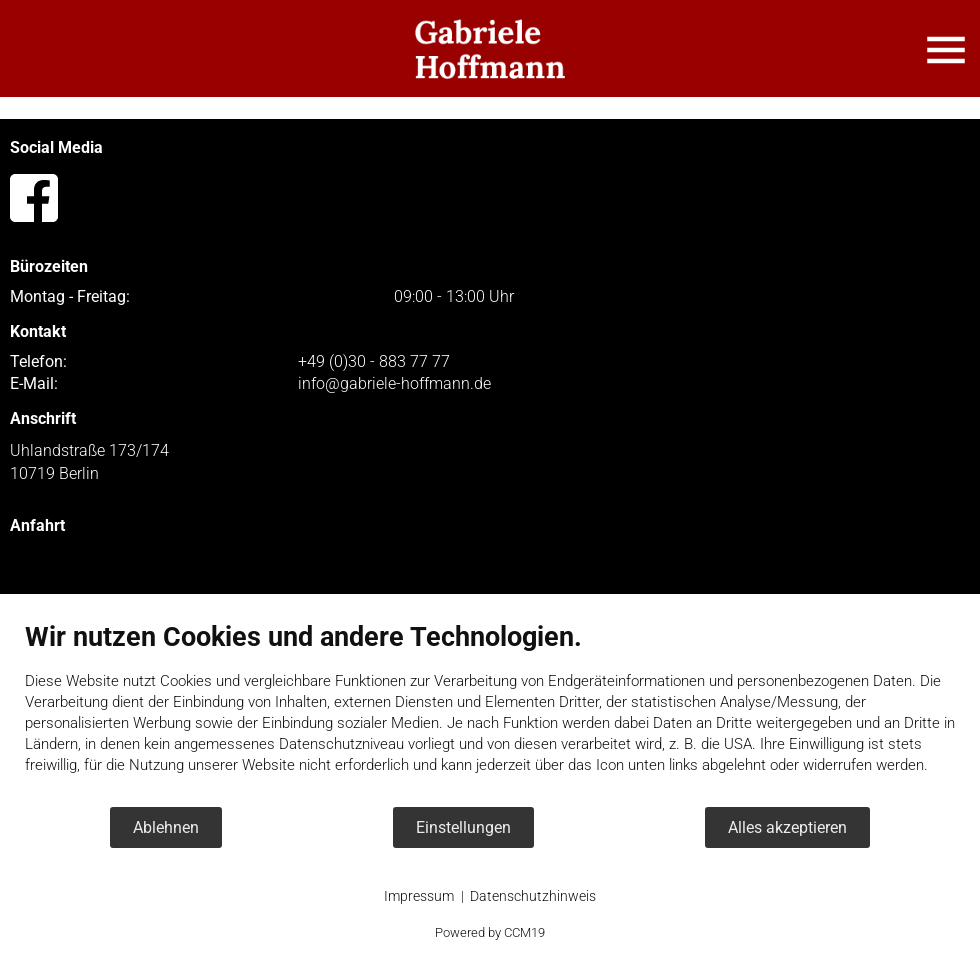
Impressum (419, 896)
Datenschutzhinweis (533, 896)
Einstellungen (463, 827)
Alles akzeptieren (787, 827)
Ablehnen (166, 827)
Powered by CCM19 (490, 932)
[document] (490, 713)
